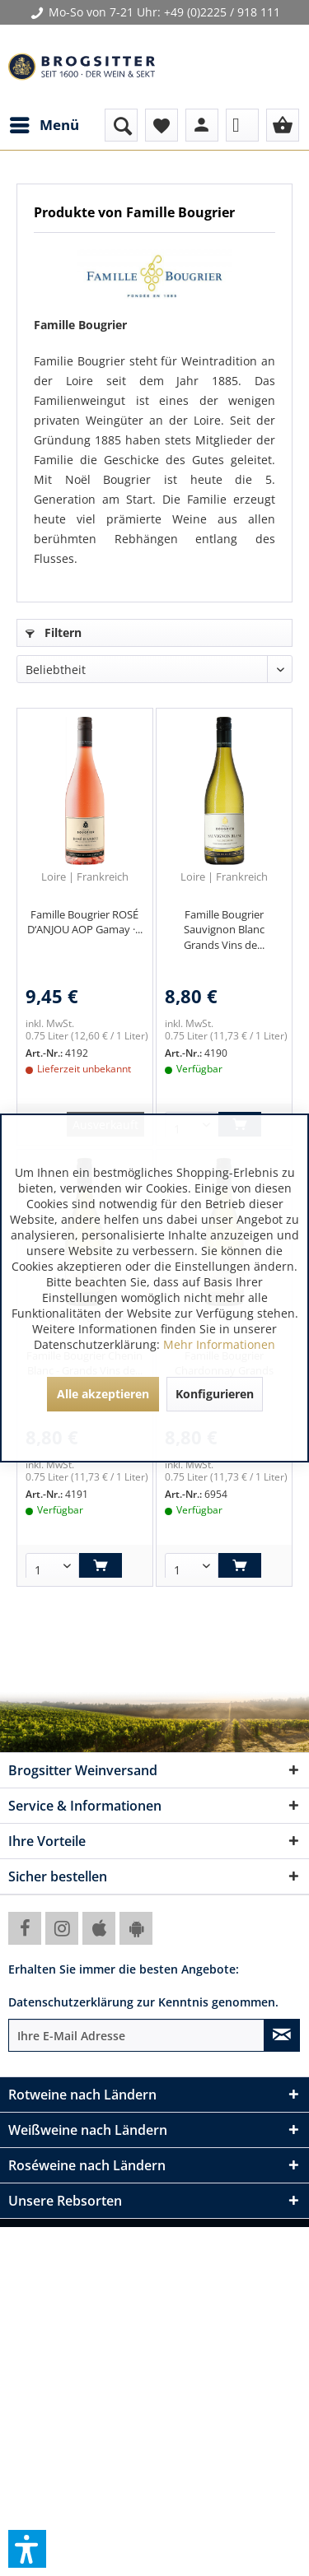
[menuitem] (43, 125)
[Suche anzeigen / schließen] (121, 125)
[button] (27, 2549)
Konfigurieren (215, 1394)
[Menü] (43, 125)
